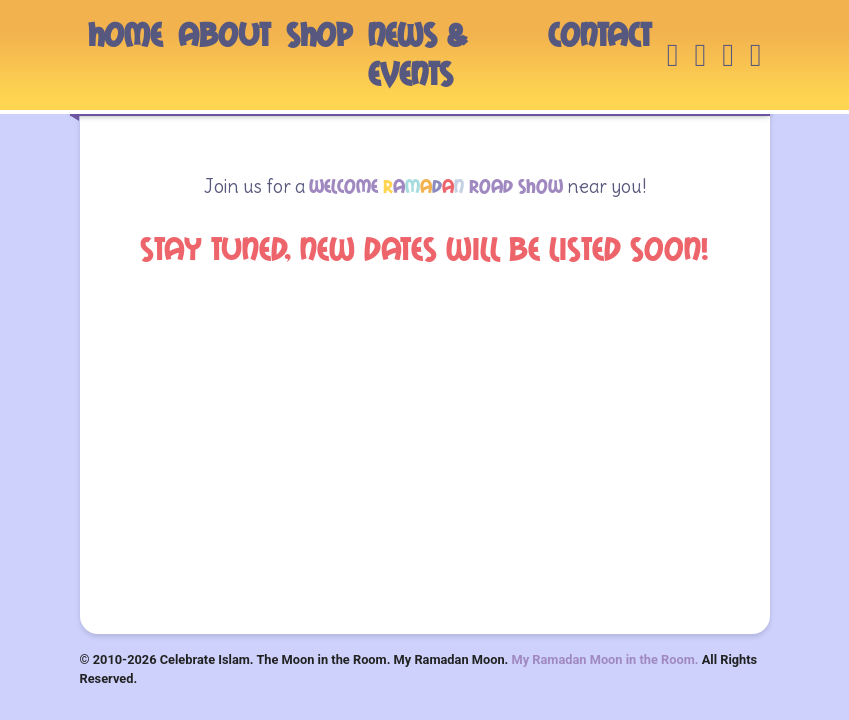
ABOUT (224, 35)
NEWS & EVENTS (417, 55)
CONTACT (599, 35)
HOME (125, 35)
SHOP (319, 35)
